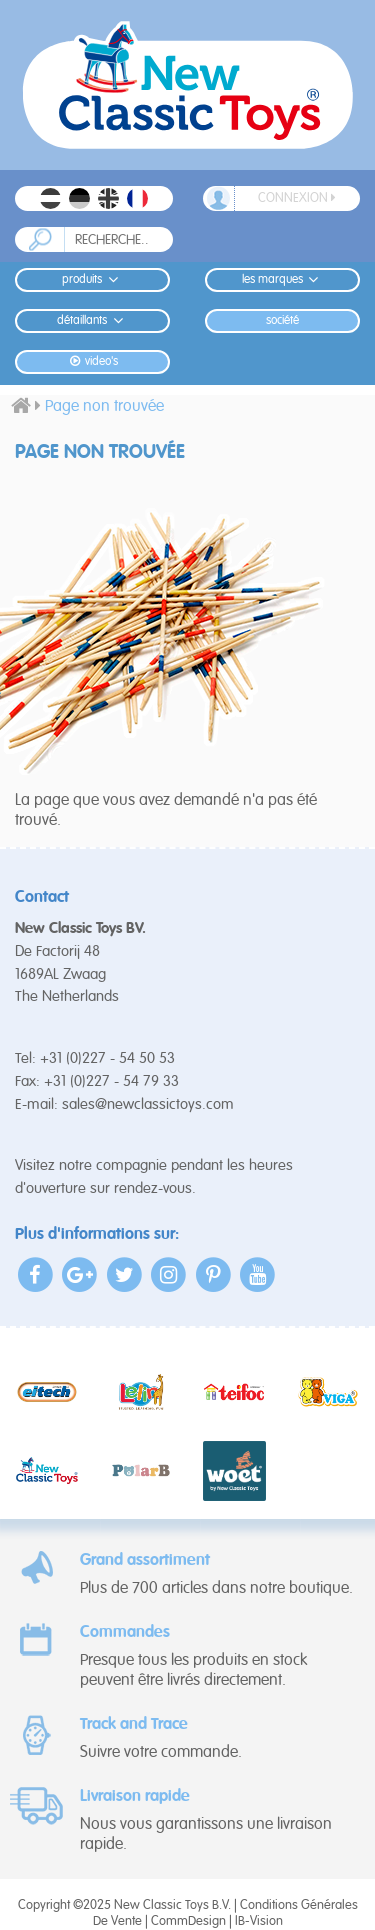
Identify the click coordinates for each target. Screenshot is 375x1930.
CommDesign (188, 1921)
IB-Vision (259, 1921)
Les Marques (283, 279)
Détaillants (92, 320)
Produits (92, 279)
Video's (92, 361)
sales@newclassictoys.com (148, 1104)
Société (282, 321)
